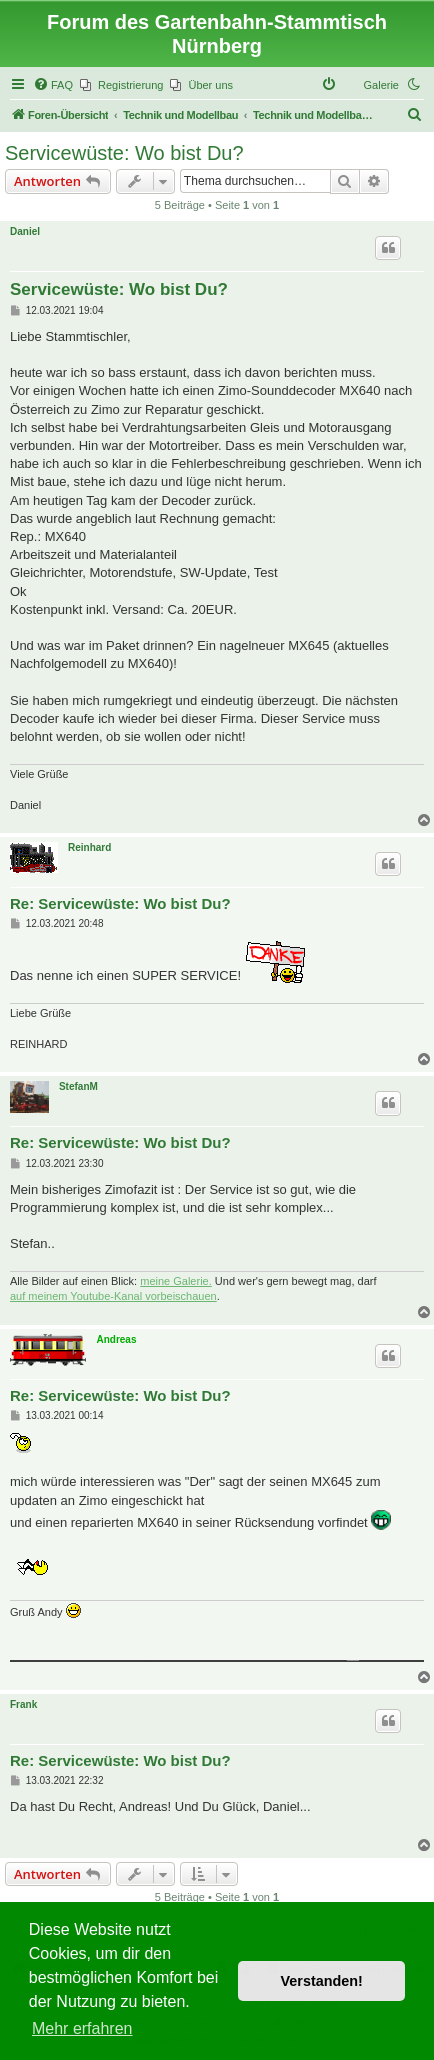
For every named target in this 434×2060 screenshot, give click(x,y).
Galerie (381, 85)
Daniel (25, 231)
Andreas (116, 1339)
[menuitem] (53, 85)
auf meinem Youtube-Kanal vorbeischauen (113, 1296)
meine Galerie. (176, 1281)
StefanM (78, 1086)
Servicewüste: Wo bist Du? (124, 153)
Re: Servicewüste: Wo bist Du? (120, 903)
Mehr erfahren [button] (82, 2028)
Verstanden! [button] (322, 1981)
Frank (23, 1704)
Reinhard (89, 847)
